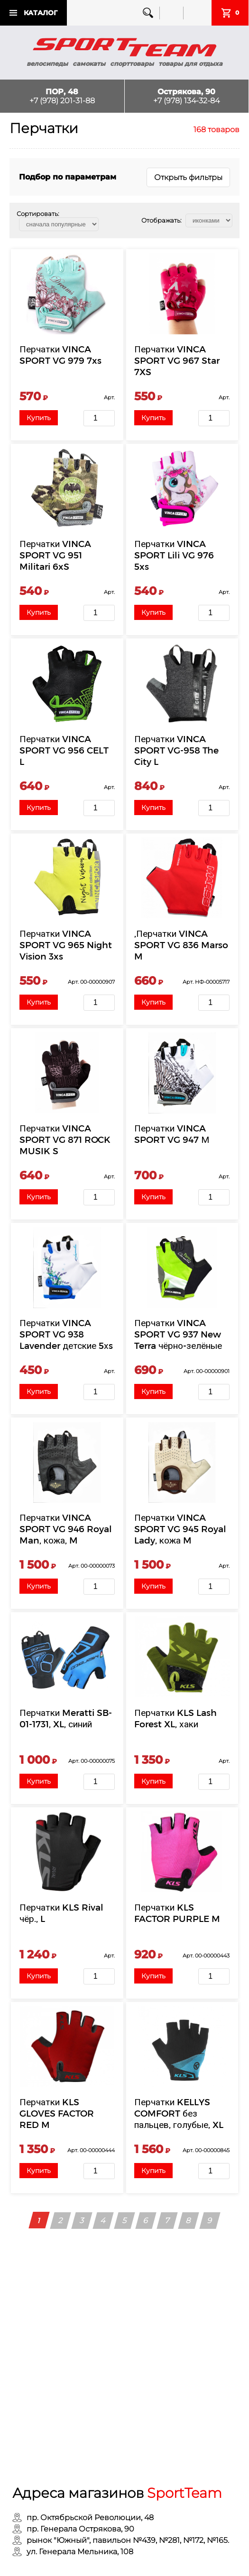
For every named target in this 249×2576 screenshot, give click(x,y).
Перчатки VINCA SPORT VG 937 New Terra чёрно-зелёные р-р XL (178, 1338)
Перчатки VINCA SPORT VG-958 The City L (177, 749)
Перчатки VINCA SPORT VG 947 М (172, 1132)
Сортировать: (38, 213)
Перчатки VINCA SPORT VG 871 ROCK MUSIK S (65, 1138)
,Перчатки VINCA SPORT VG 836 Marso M (182, 943)
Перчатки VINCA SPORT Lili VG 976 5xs (174, 554)
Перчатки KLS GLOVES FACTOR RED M (57, 2110)
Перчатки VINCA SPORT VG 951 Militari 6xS (56, 554)
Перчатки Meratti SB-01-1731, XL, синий (66, 1716)
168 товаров (217, 129)
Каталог (40, 13)
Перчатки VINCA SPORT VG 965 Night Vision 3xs (66, 943)
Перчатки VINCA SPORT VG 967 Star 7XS (177, 360)
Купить (39, 417)
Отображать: (161, 220)
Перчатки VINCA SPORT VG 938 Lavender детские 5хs (66, 1332)
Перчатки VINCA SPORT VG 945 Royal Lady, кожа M (181, 1527)
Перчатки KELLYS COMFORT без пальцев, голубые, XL (179, 2110)
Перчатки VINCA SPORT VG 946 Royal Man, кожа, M (66, 1527)
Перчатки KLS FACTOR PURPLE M (178, 1910)
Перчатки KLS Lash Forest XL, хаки (176, 1716)
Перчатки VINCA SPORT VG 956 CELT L (64, 749)
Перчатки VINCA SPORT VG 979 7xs (61, 354)
